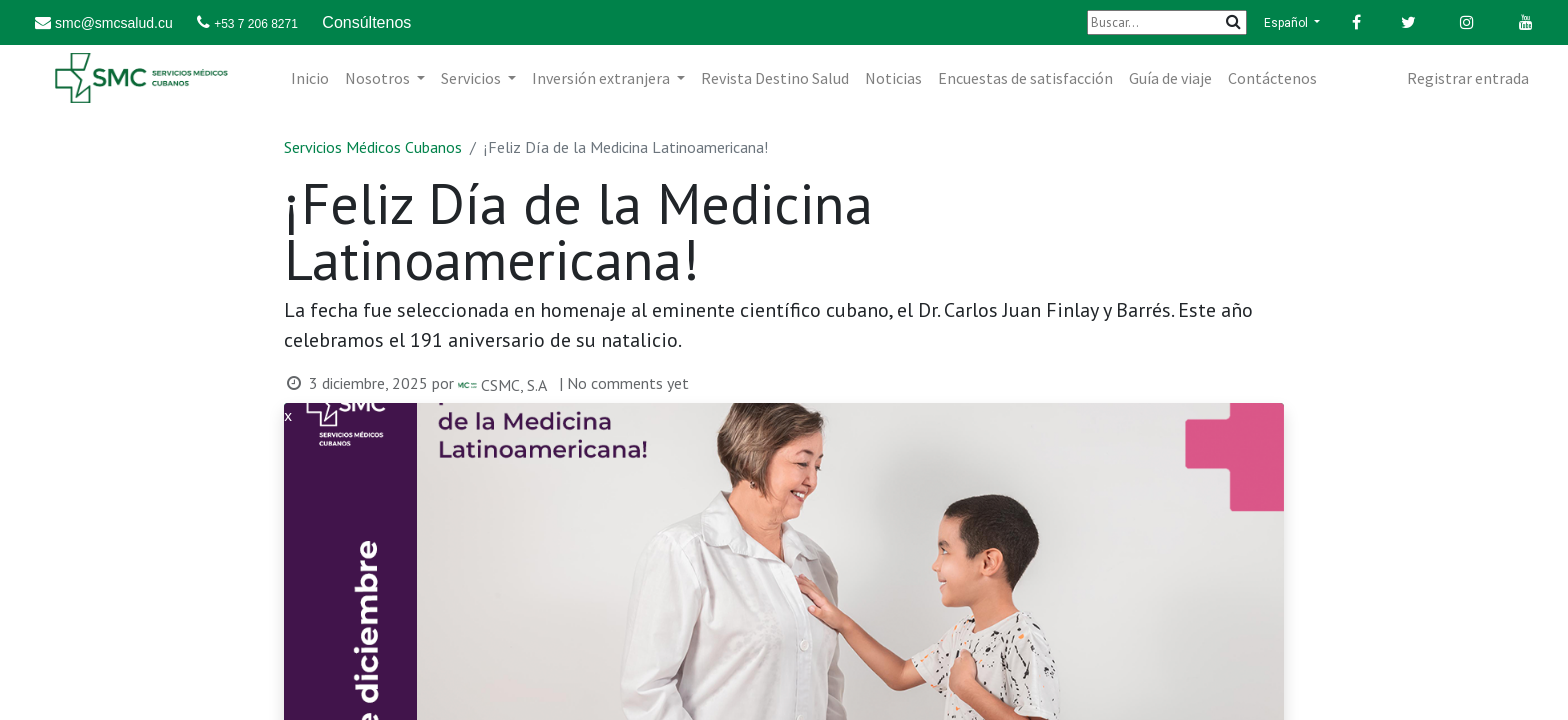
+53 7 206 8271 (256, 24)
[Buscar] (1167, 22)
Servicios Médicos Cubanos (373, 147)
